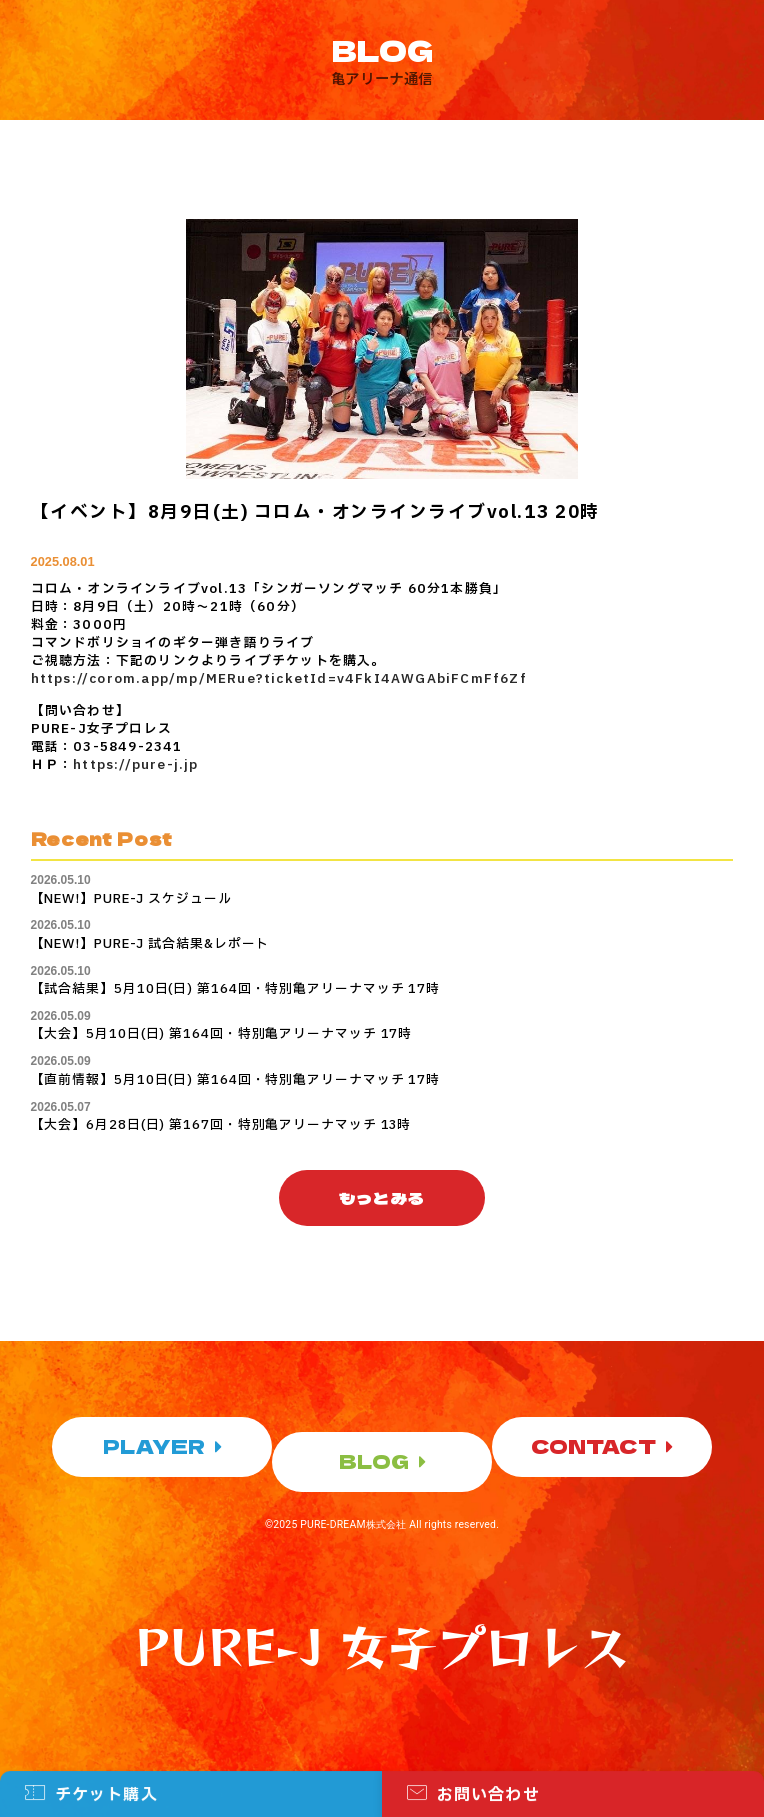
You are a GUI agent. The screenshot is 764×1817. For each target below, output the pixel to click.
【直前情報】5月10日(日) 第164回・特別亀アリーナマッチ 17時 (236, 1080)
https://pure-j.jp (135, 765)
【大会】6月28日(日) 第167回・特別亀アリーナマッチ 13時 (221, 1125)
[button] (382, 1198)
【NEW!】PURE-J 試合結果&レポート (150, 944)
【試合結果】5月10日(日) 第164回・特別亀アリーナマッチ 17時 (236, 989)
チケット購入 (106, 1799)
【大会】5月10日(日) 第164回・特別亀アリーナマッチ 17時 (222, 1034)
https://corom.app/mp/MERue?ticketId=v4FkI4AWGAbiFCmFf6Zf (279, 679)
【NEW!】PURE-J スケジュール (131, 899)
